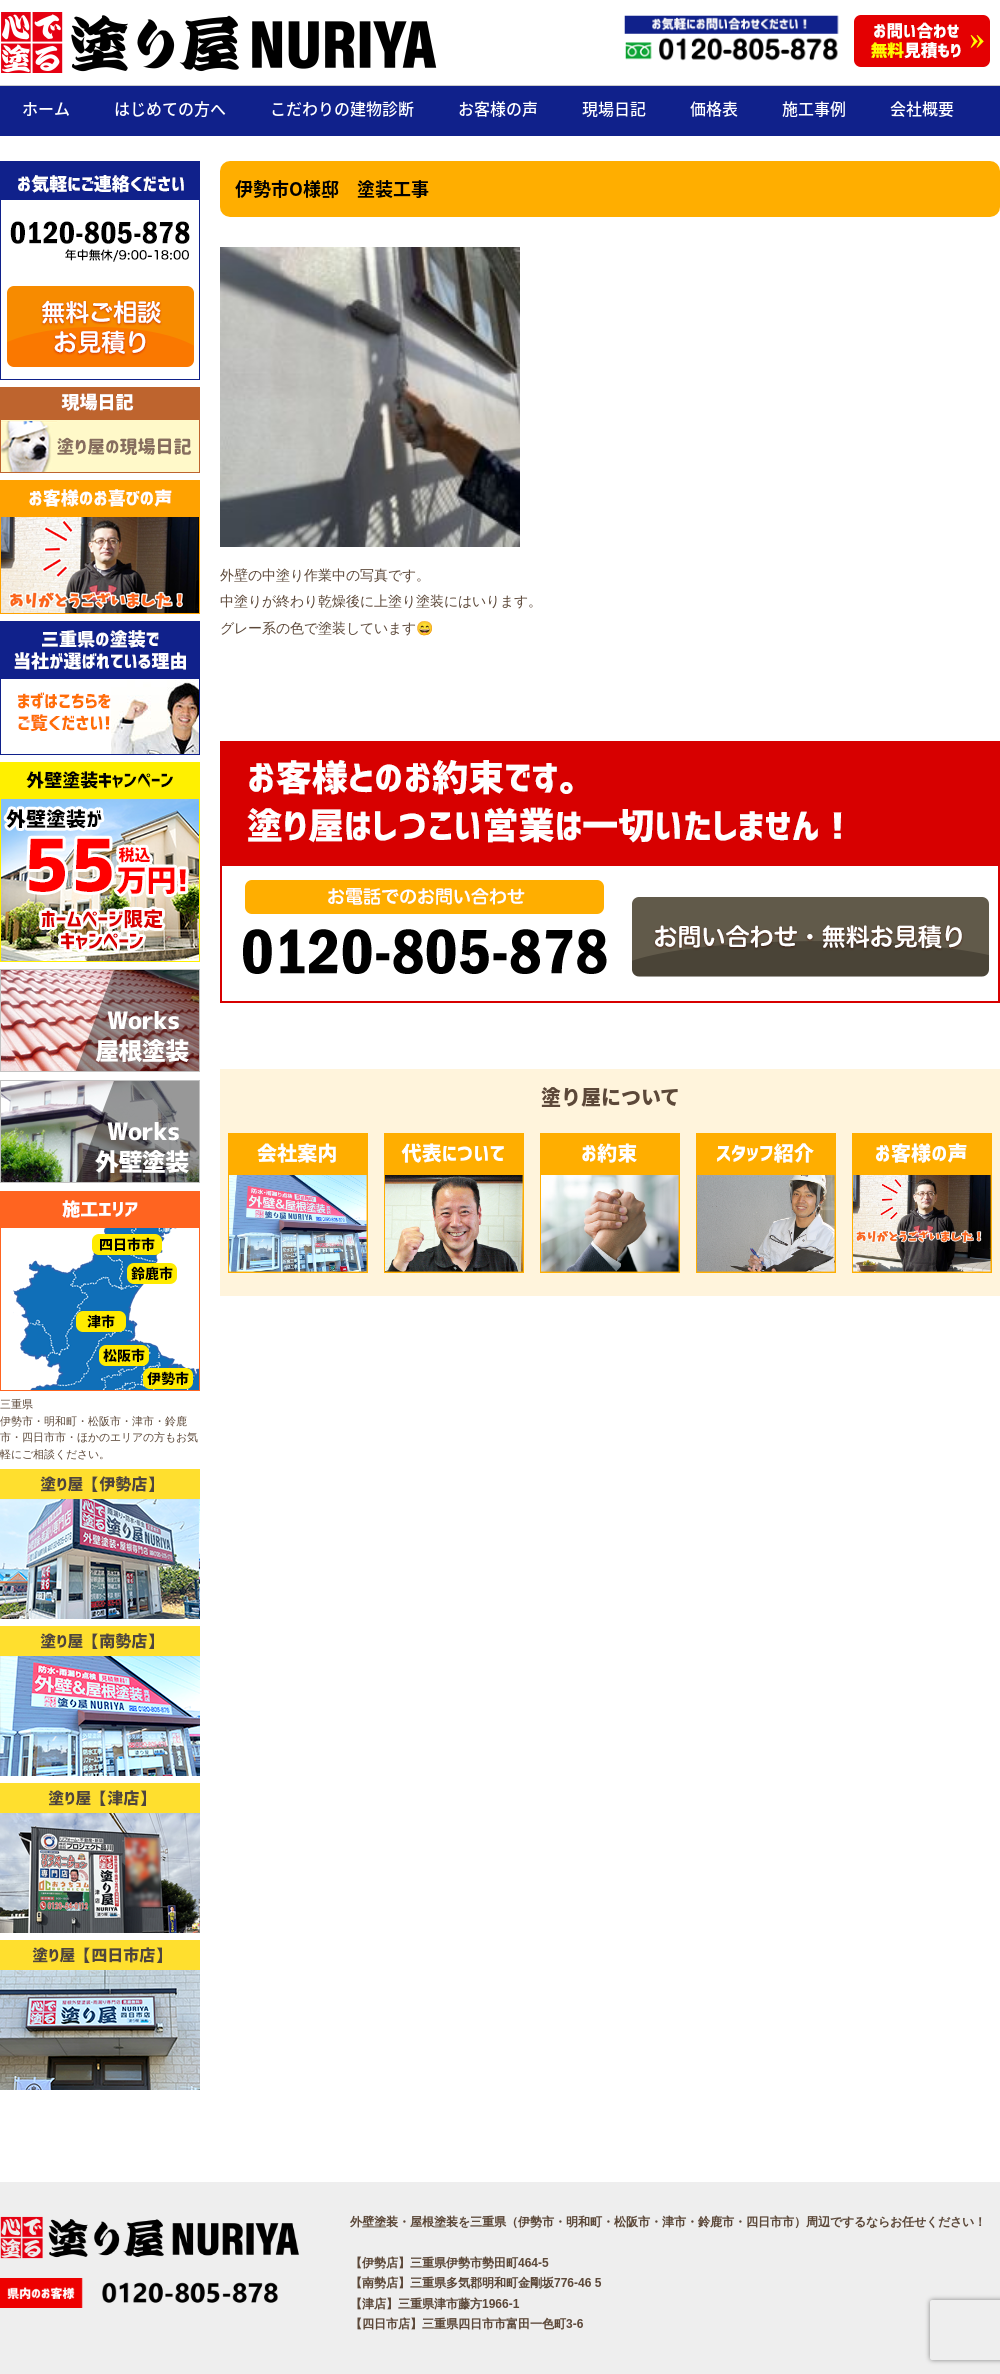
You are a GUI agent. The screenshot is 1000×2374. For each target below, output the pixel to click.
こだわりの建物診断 (342, 108)
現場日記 (614, 108)
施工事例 (814, 108)
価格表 (714, 108)
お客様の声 (498, 108)
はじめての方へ (170, 108)
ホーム (46, 108)
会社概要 (922, 108)
